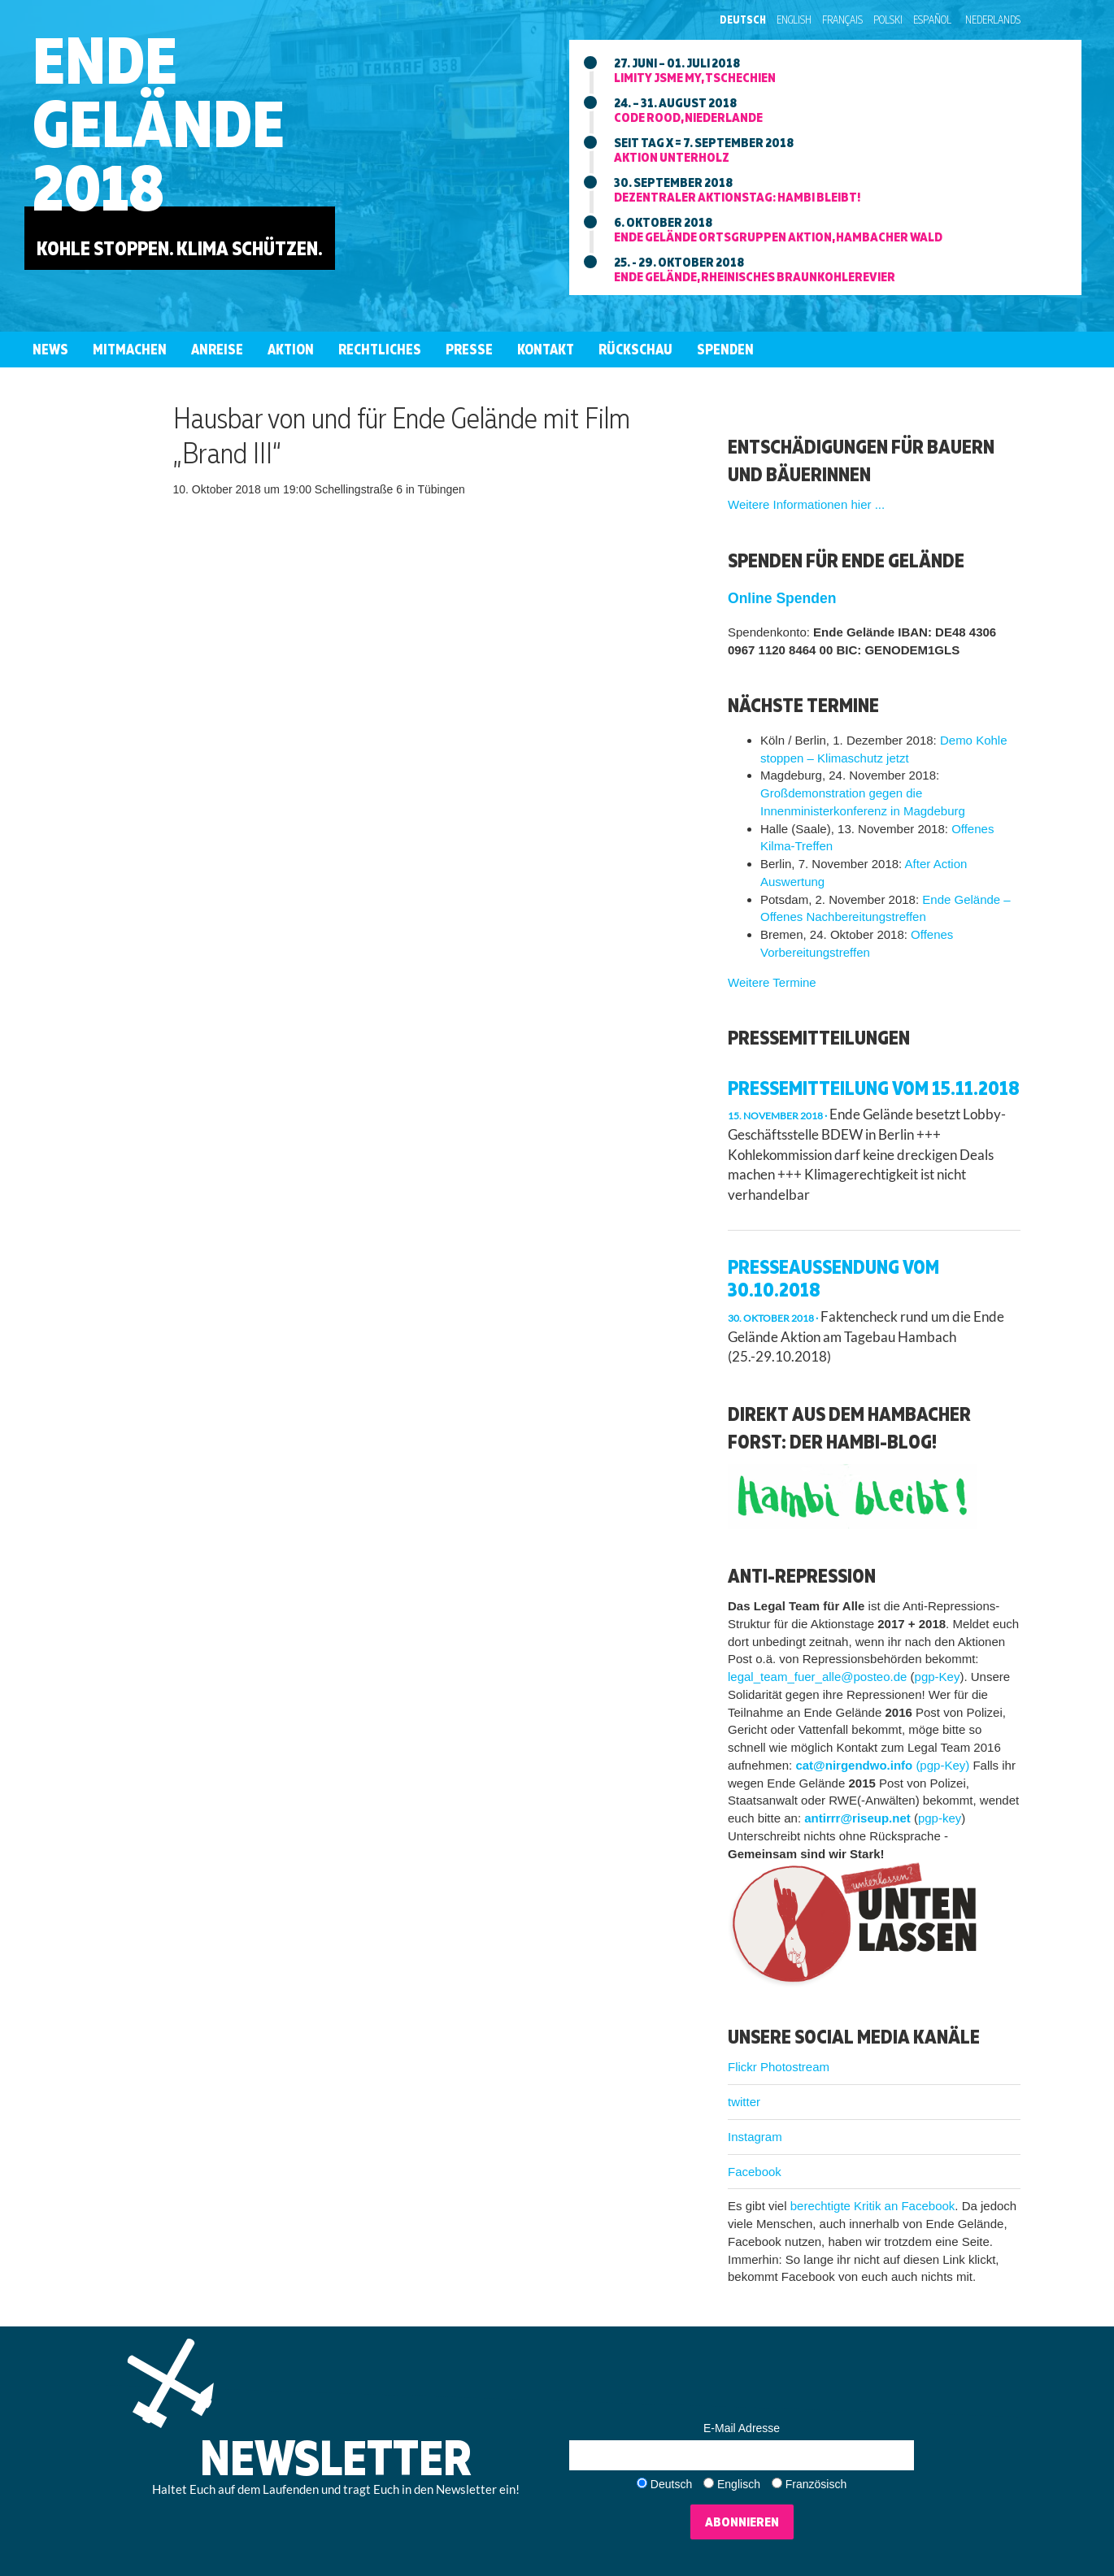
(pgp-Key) (942, 1765)
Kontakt (545, 349)
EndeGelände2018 (159, 123)
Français (842, 19)
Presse (469, 349)
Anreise (217, 349)
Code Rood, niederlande (688, 117)
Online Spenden (782, 598)
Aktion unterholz (671, 157)
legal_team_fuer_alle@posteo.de (817, 1676)
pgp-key (939, 1818)
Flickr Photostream (778, 2067)
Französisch (815, 2484)
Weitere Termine (772, 982)
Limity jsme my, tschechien (695, 77)
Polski (888, 19)
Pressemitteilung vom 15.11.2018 (874, 1087)
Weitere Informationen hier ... (806, 504)
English (794, 19)
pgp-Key (937, 1676)
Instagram (755, 2137)
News (50, 349)
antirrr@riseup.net (857, 1818)
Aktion (291, 349)
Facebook (754, 2172)
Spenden (725, 349)
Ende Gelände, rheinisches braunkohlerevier (754, 276)
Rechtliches (379, 349)
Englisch (738, 2484)
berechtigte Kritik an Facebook (872, 2206)
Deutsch (743, 19)
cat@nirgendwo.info (853, 1765)
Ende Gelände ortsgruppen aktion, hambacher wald (778, 236)
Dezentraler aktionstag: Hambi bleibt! (737, 197)
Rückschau (635, 349)
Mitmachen (130, 349)
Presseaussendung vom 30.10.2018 (833, 1278)
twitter (744, 2102)
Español (932, 19)
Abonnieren (742, 2521)
